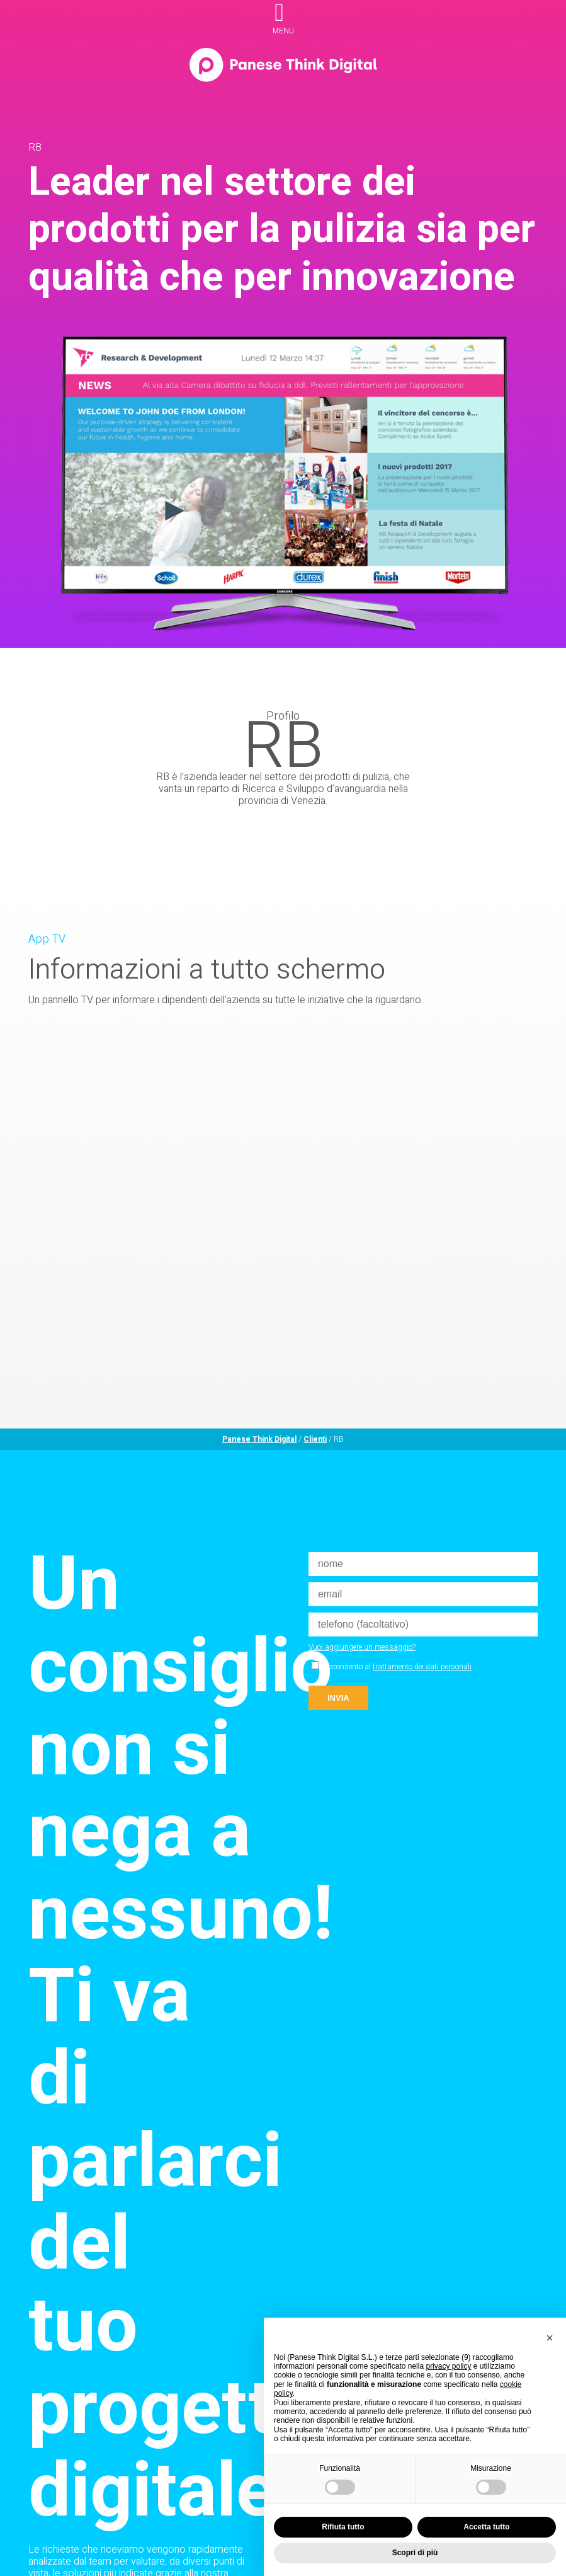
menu (283, 31)
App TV (46, 939)
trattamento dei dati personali (422, 1666)
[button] (550, 2338)
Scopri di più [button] (415, 2552)
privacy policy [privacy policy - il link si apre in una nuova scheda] (448, 2366)
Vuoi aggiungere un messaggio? (362, 1647)
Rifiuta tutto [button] (343, 2526)
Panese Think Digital (259, 1439)
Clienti (315, 1439)
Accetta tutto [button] (486, 2526)
